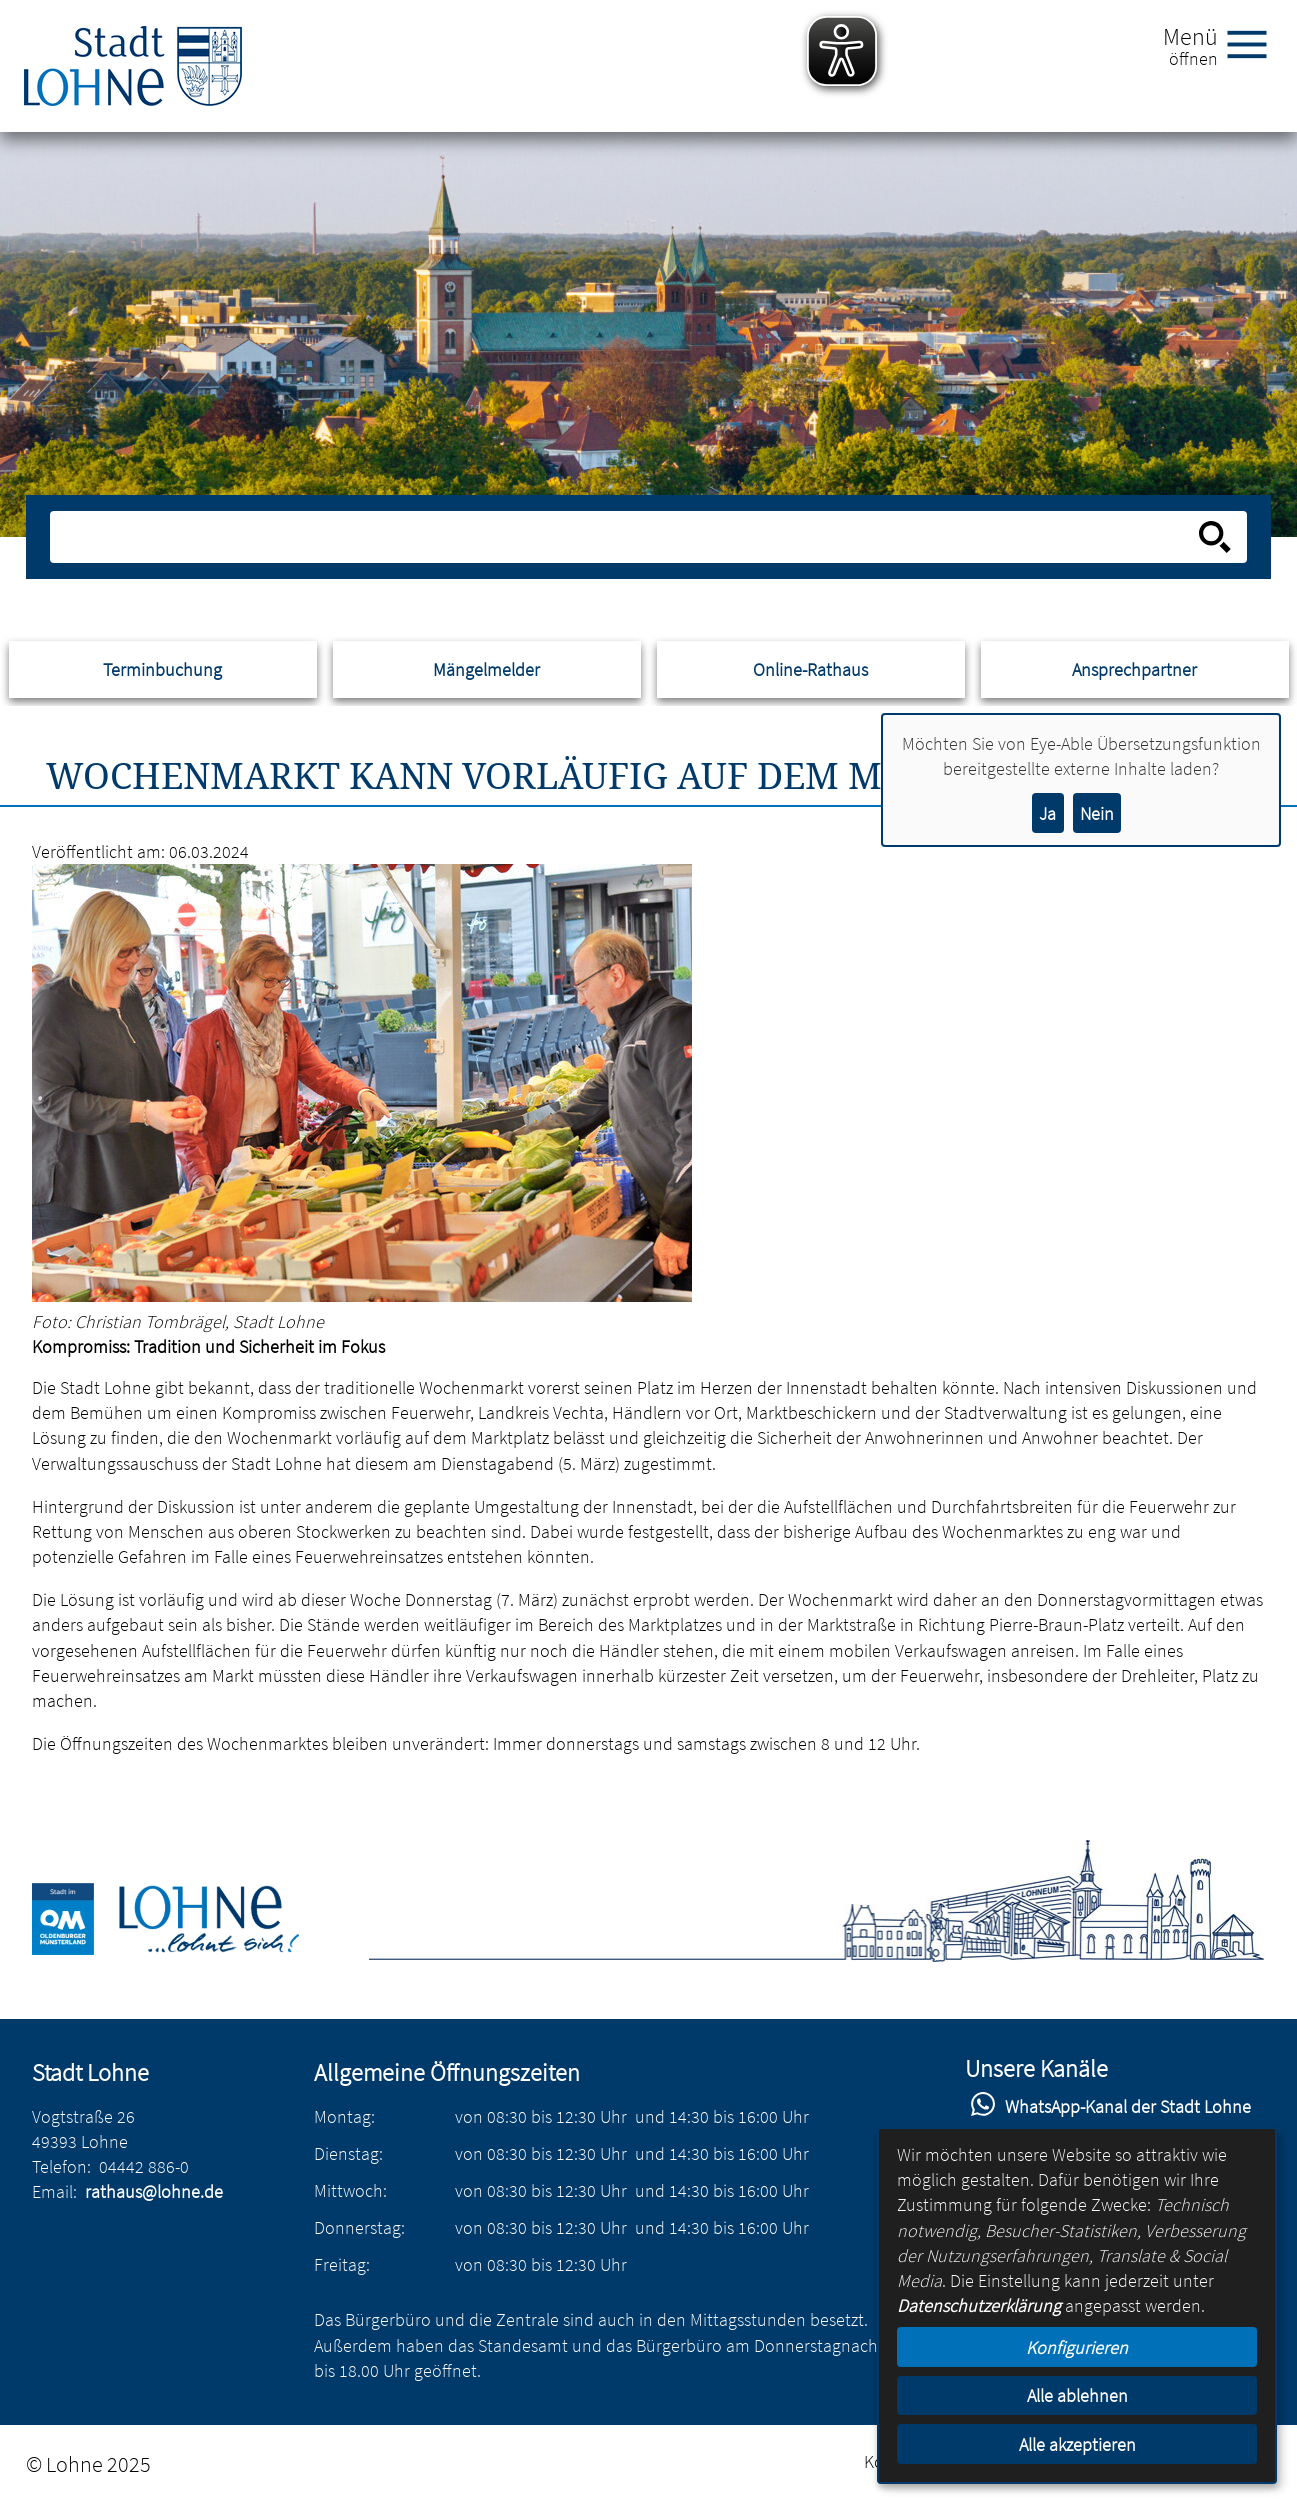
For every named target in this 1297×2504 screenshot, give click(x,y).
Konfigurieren (1077, 2347)
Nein (1097, 813)
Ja (1047, 813)
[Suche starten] (1215, 537)
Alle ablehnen (1077, 2395)
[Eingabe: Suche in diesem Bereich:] (626, 537)
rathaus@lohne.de (154, 2191)
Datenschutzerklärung (979, 2305)
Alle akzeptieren (1077, 2444)
